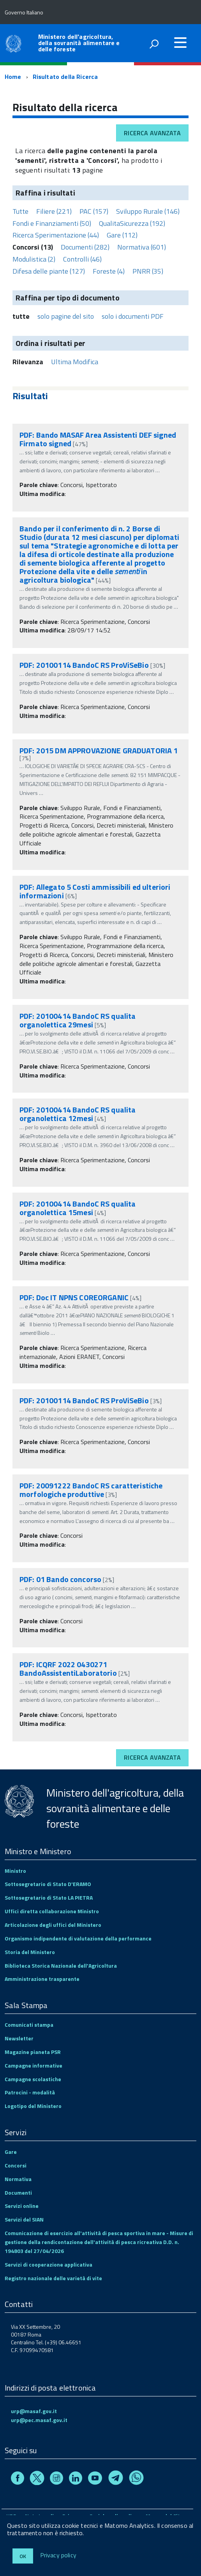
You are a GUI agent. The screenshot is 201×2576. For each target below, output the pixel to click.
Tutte (20, 211)
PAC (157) (93, 211)
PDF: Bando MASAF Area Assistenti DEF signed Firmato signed (97, 439)
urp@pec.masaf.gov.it (39, 2420)
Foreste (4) (109, 271)
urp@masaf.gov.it (34, 2411)
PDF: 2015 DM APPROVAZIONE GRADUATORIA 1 (98, 750)
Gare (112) (122, 235)
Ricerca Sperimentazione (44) (55, 235)
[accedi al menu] (180, 42)
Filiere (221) (54, 211)
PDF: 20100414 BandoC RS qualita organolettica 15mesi (77, 1208)
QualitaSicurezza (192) (132, 223)
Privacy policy (58, 2555)
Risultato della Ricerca (65, 76)
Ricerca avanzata (152, 133)
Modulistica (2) (33, 259)
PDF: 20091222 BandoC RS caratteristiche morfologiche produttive (90, 1489)
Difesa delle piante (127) (48, 271)
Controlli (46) (82, 259)
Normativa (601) (141, 247)
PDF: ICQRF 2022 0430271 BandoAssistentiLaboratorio (68, 1668)
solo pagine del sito (65, 316)
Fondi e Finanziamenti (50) (51, 223)
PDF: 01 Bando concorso (60, 1579)
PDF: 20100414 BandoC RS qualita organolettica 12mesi (77, 1114)
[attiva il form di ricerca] (153, 43)
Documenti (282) (85, 247)
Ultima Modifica (74, 361)
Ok (22, 2556)
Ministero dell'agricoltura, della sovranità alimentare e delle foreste (79, 42)
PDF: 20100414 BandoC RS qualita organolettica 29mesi (77, 1020)
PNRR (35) (147, 271)
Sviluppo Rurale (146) (148, 211)
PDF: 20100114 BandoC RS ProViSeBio (84, 665)
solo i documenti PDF (133, 316)
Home (13, 76)
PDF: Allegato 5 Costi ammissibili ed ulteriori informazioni (94, 891)
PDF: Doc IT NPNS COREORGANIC (74, 1297)
